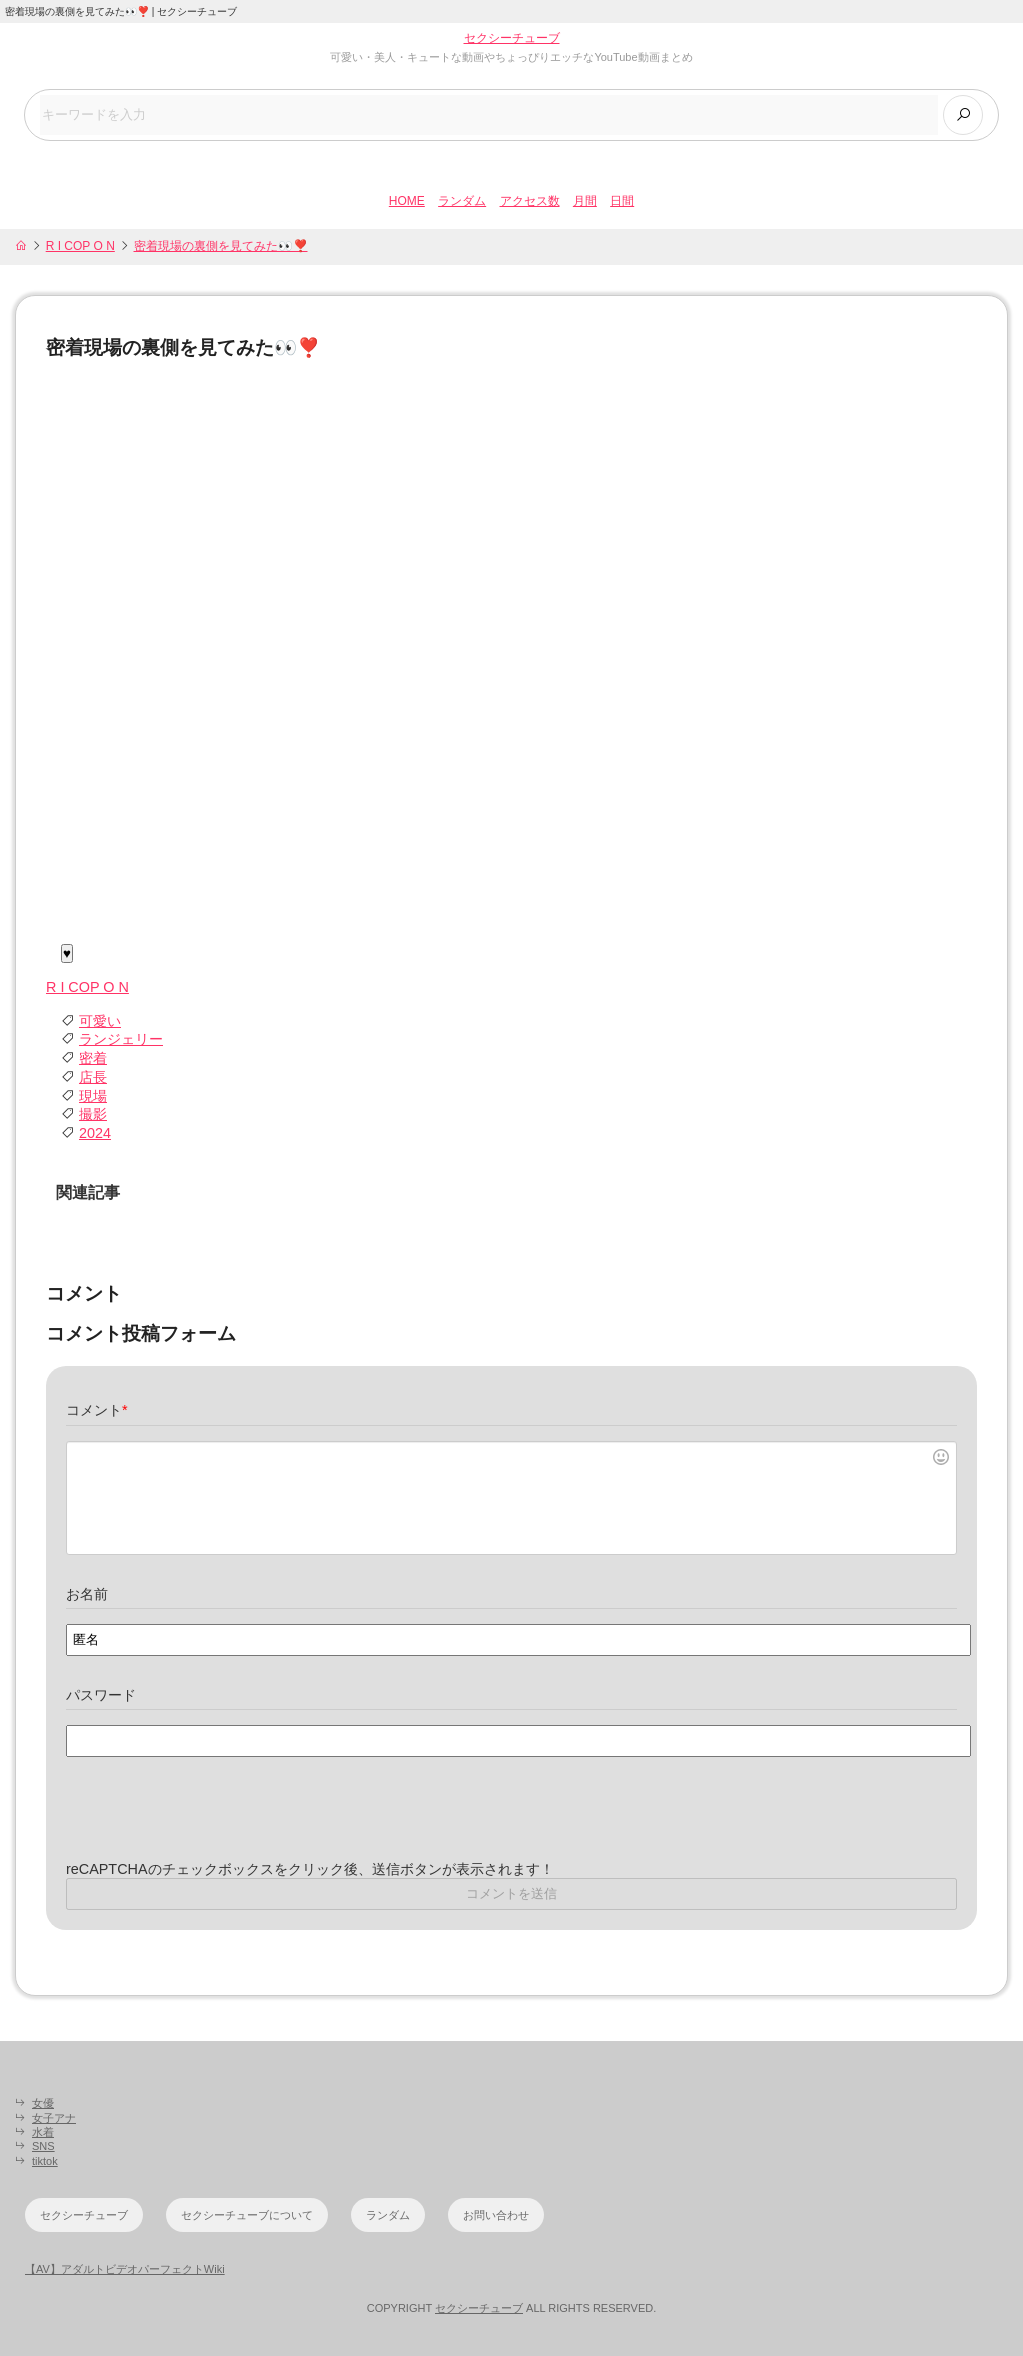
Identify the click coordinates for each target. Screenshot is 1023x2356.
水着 (43, 2132)
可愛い (100, 1021)
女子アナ (54, 2118)
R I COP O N (80, 246)
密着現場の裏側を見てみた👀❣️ (221, 246)
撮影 (93, 1114)
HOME (407, 201)
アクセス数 (530, 201)
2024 (95, 1133)
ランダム (462, 201)
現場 (93, 1096)
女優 (43, 2103)
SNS (43, 2146)
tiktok (45, 2161)
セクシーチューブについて (247, 2215)
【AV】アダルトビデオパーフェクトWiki (125, 2269)
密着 (93, 1058)
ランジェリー (121, 1040)
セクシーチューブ (512, 38)
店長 (93, 1077)
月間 (585, 201)
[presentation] (218, 1821)
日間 (622, 201)
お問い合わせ (496, 2215)
